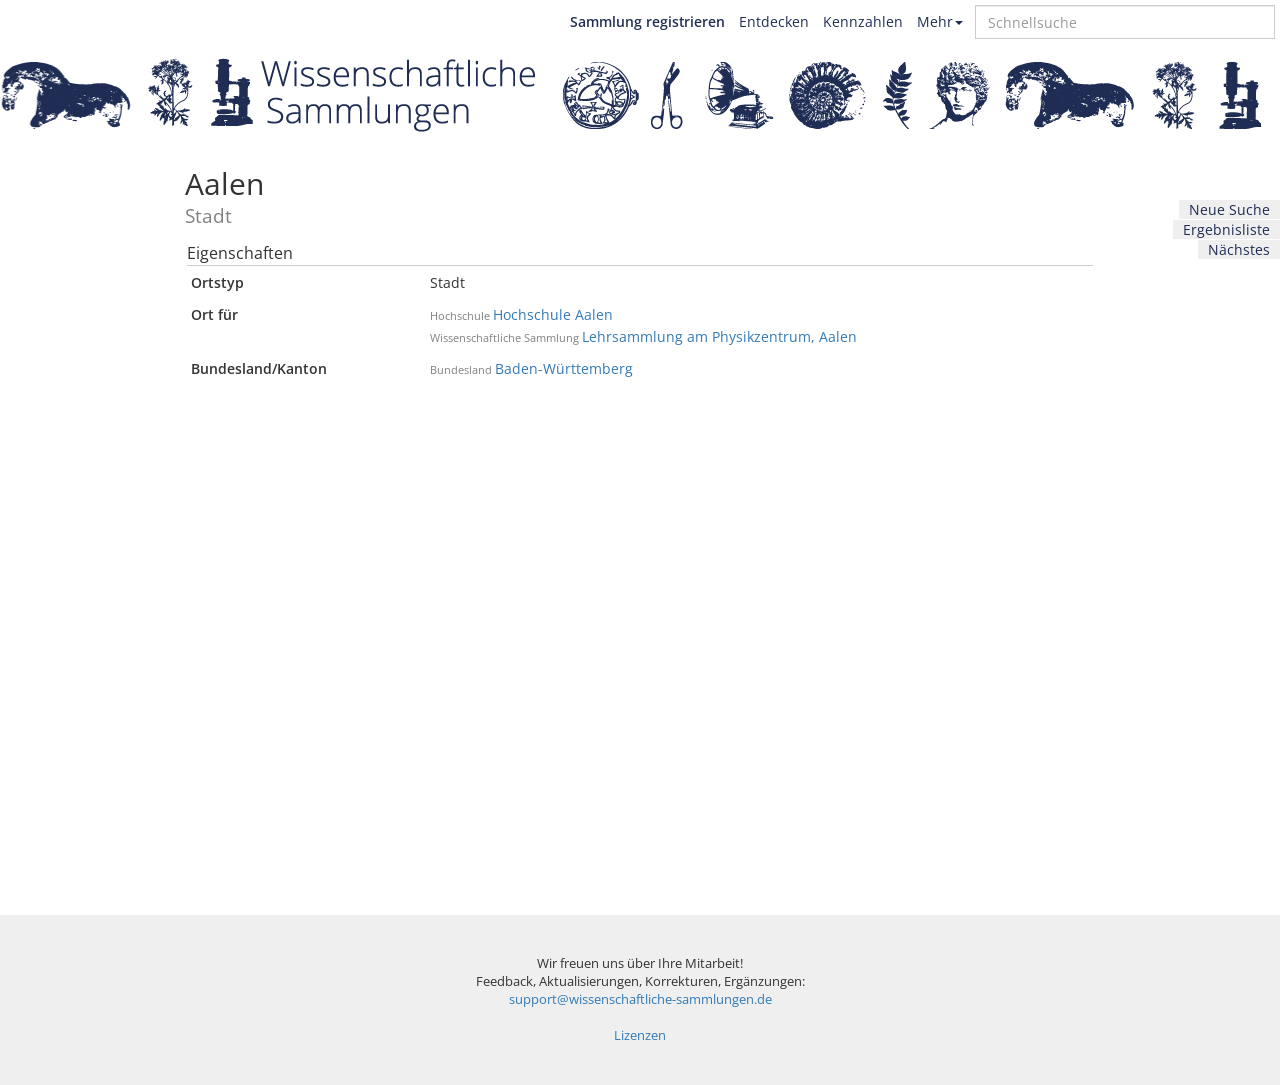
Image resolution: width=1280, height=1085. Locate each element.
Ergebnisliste (1226, 229)
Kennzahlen (863, 21)
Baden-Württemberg (564, 368)
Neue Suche (1229, 209)
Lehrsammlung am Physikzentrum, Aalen (719, 336)
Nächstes (1239, 249)
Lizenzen (640, 1035)
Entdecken (774, 21)
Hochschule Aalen (553, 314)
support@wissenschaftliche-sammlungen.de (640, 999)
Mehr (940, 21)
